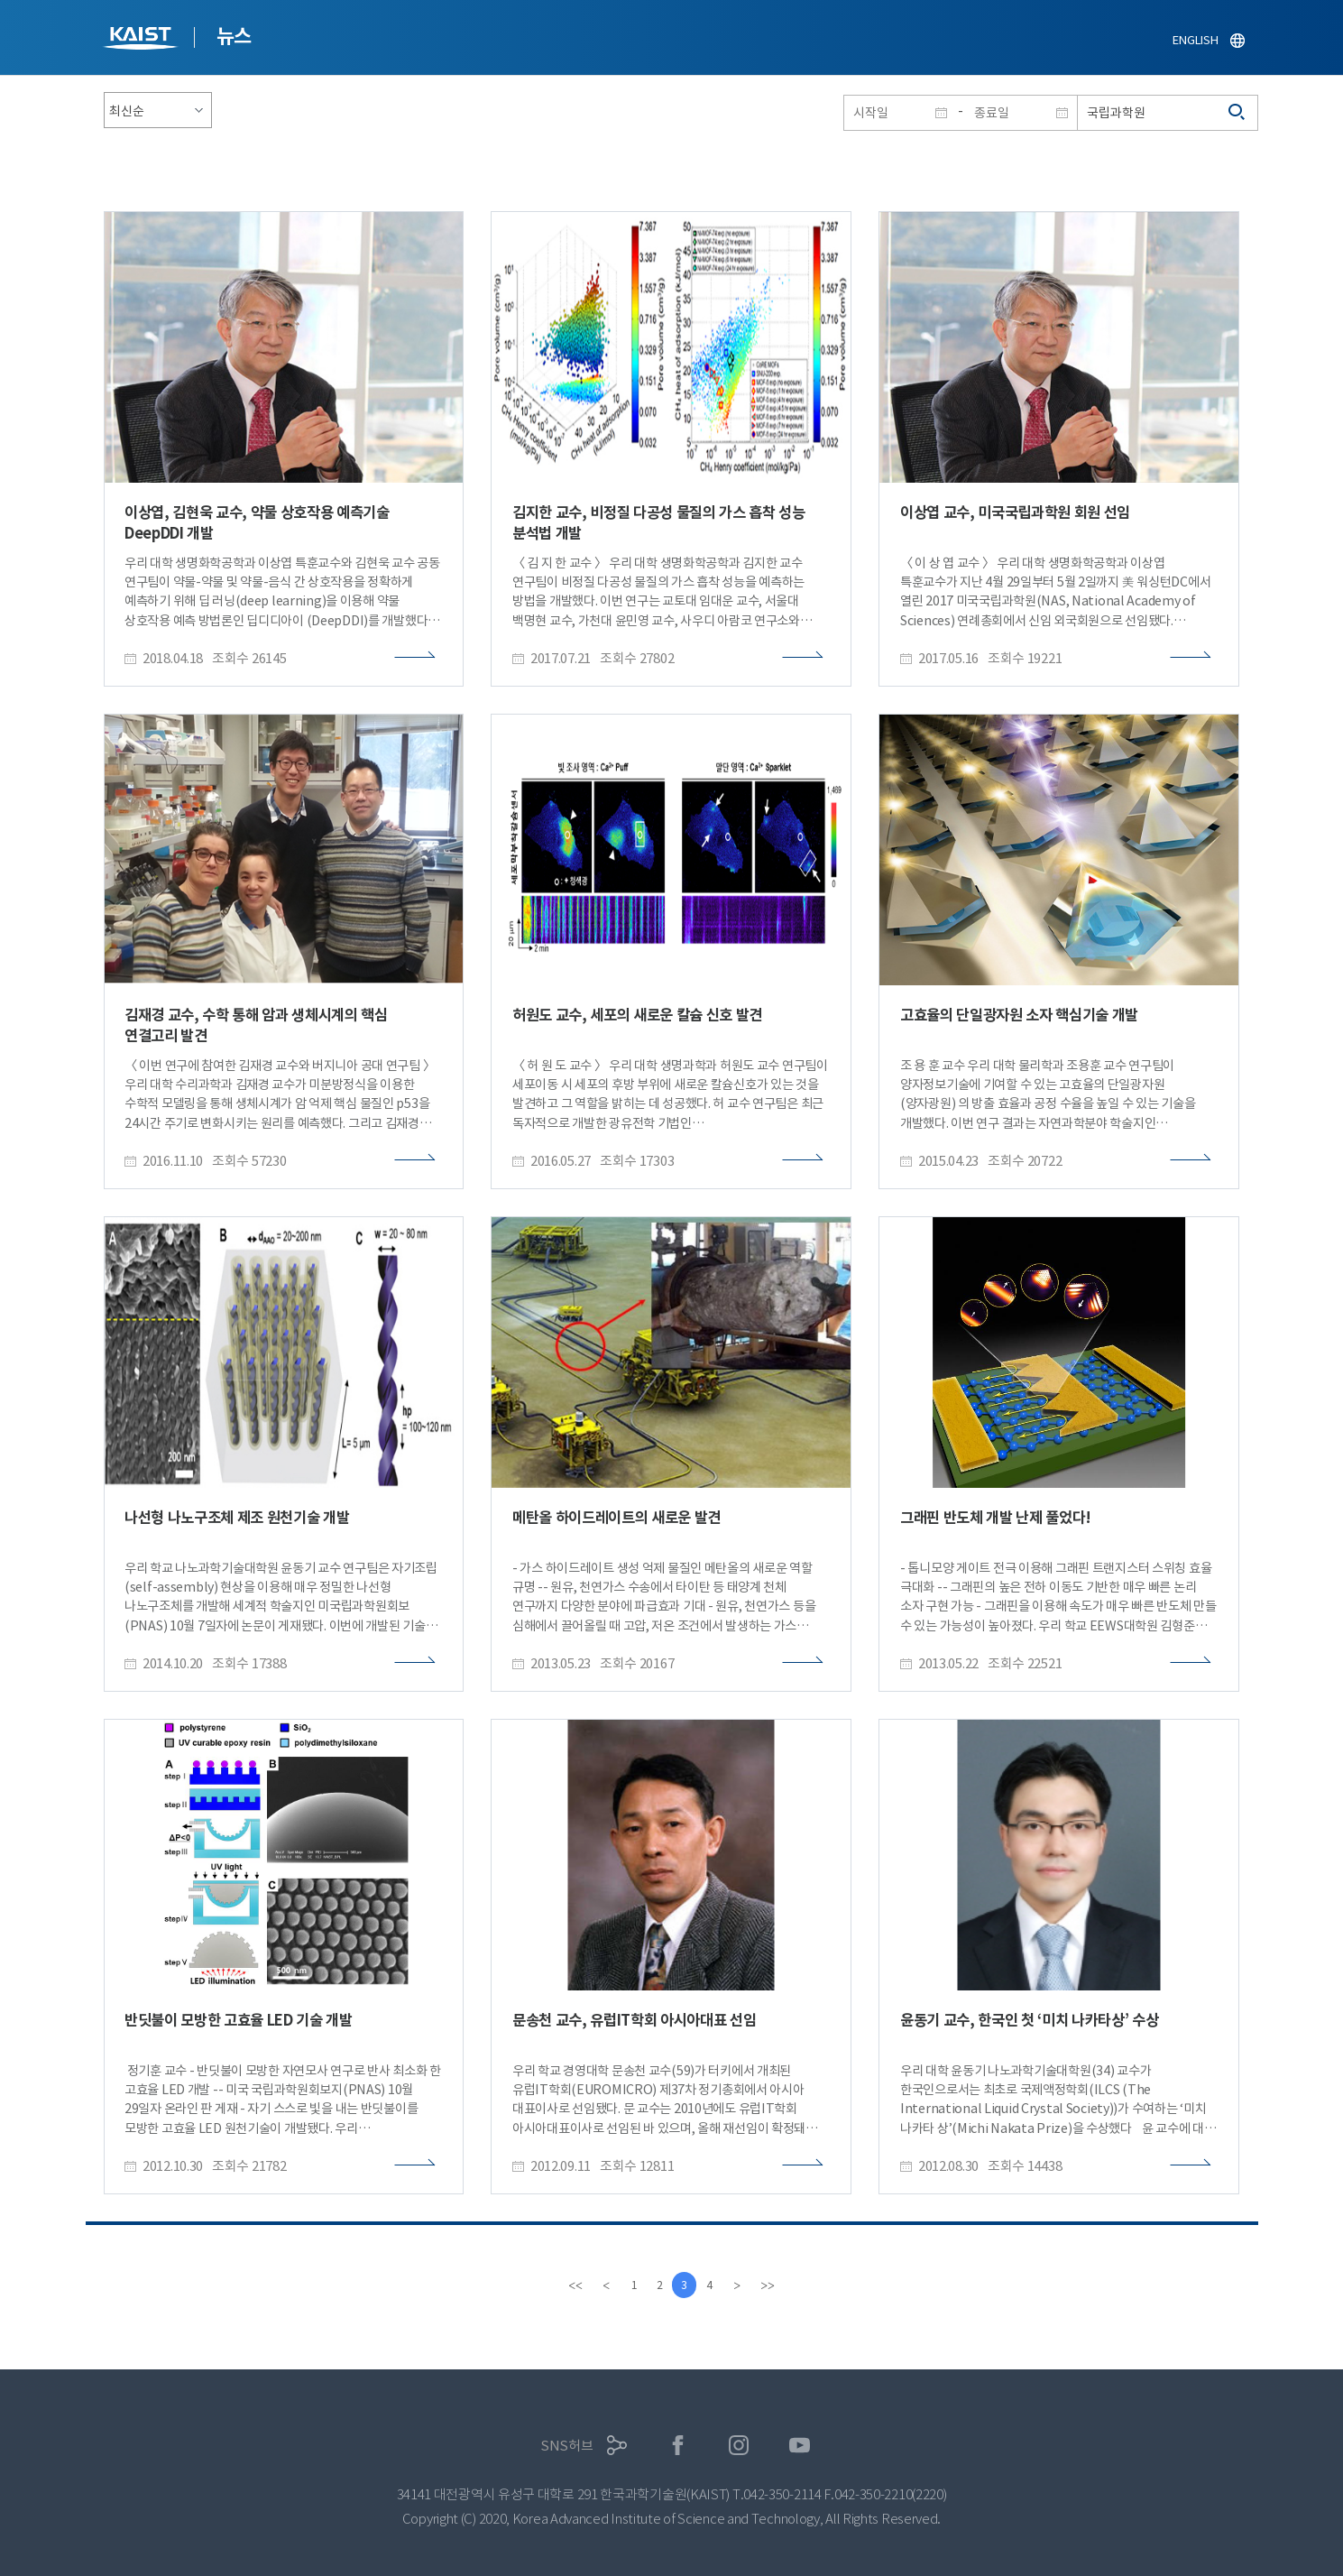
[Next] (741, 2285)
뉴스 (234, 36)
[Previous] (602, 2285)
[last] (772, 2285)
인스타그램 (739, 2445)
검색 (1237, 113)
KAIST (142, 40)
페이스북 (677, 2445)
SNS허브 (566, 2445)
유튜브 (799, 2445)
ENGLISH (1195, 40)
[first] (571, 2285)
